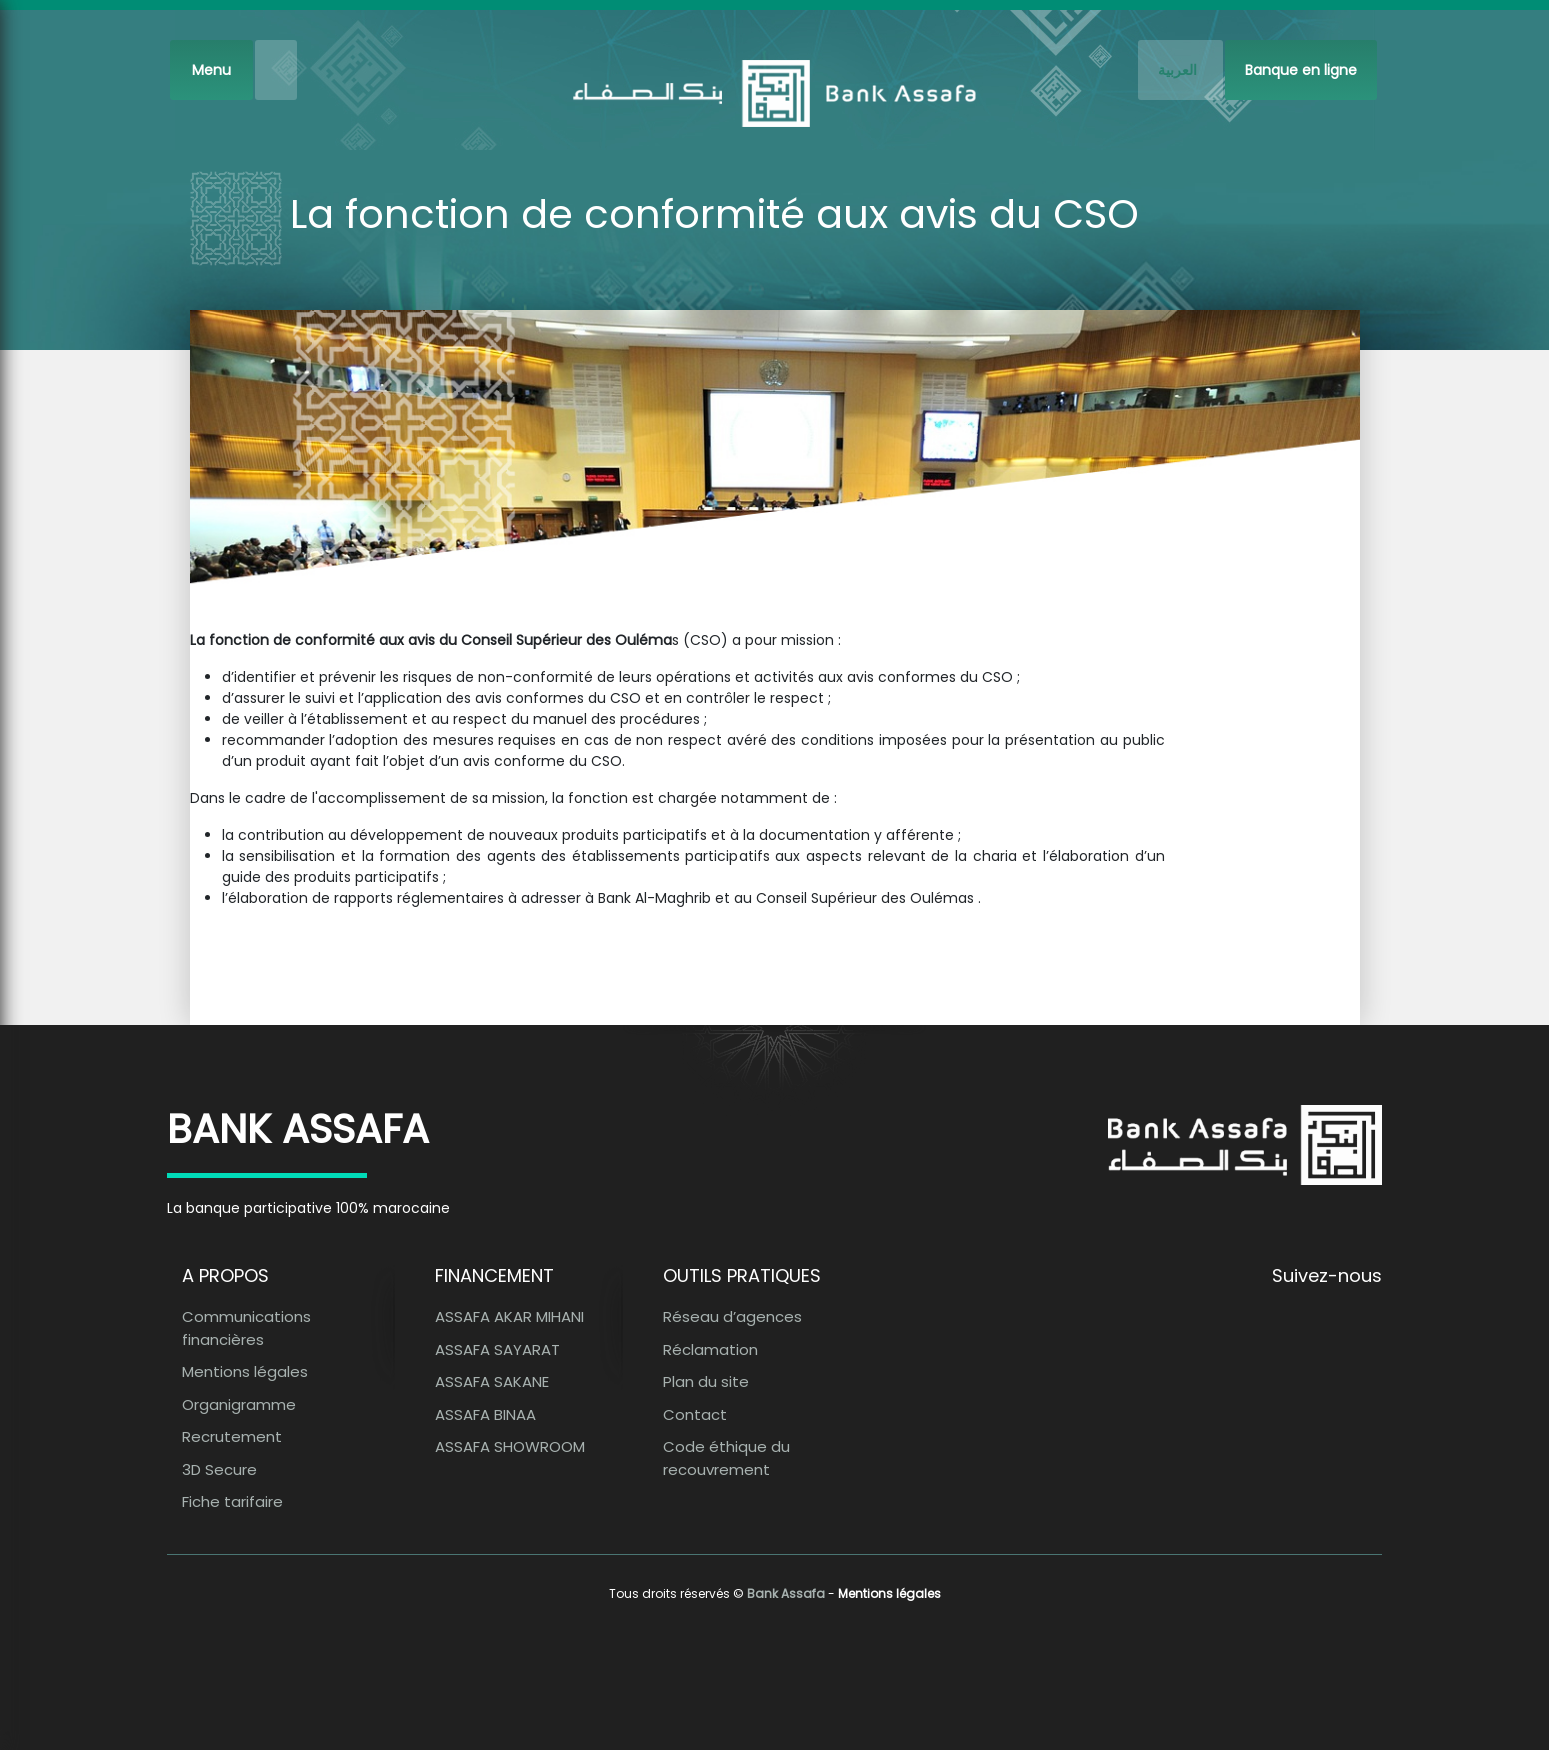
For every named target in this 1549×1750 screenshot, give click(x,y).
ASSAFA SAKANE (492, 1381)
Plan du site (706, 1381)
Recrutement (232, 1436)
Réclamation (710, 1349)
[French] (1180, 70)
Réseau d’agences (732, 1316)
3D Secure (219, 1469)
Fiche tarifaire (232, 1501)
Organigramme (239, 1404)
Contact (695, 1414)
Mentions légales (245, 1371)
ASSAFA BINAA (485, 1414)
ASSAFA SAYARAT (497, 1349)
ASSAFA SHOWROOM (510, 1446)
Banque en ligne (1301, 70)
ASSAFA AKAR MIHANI (509, 1316)
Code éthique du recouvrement (726, 1458)
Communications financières (246, 1328)
